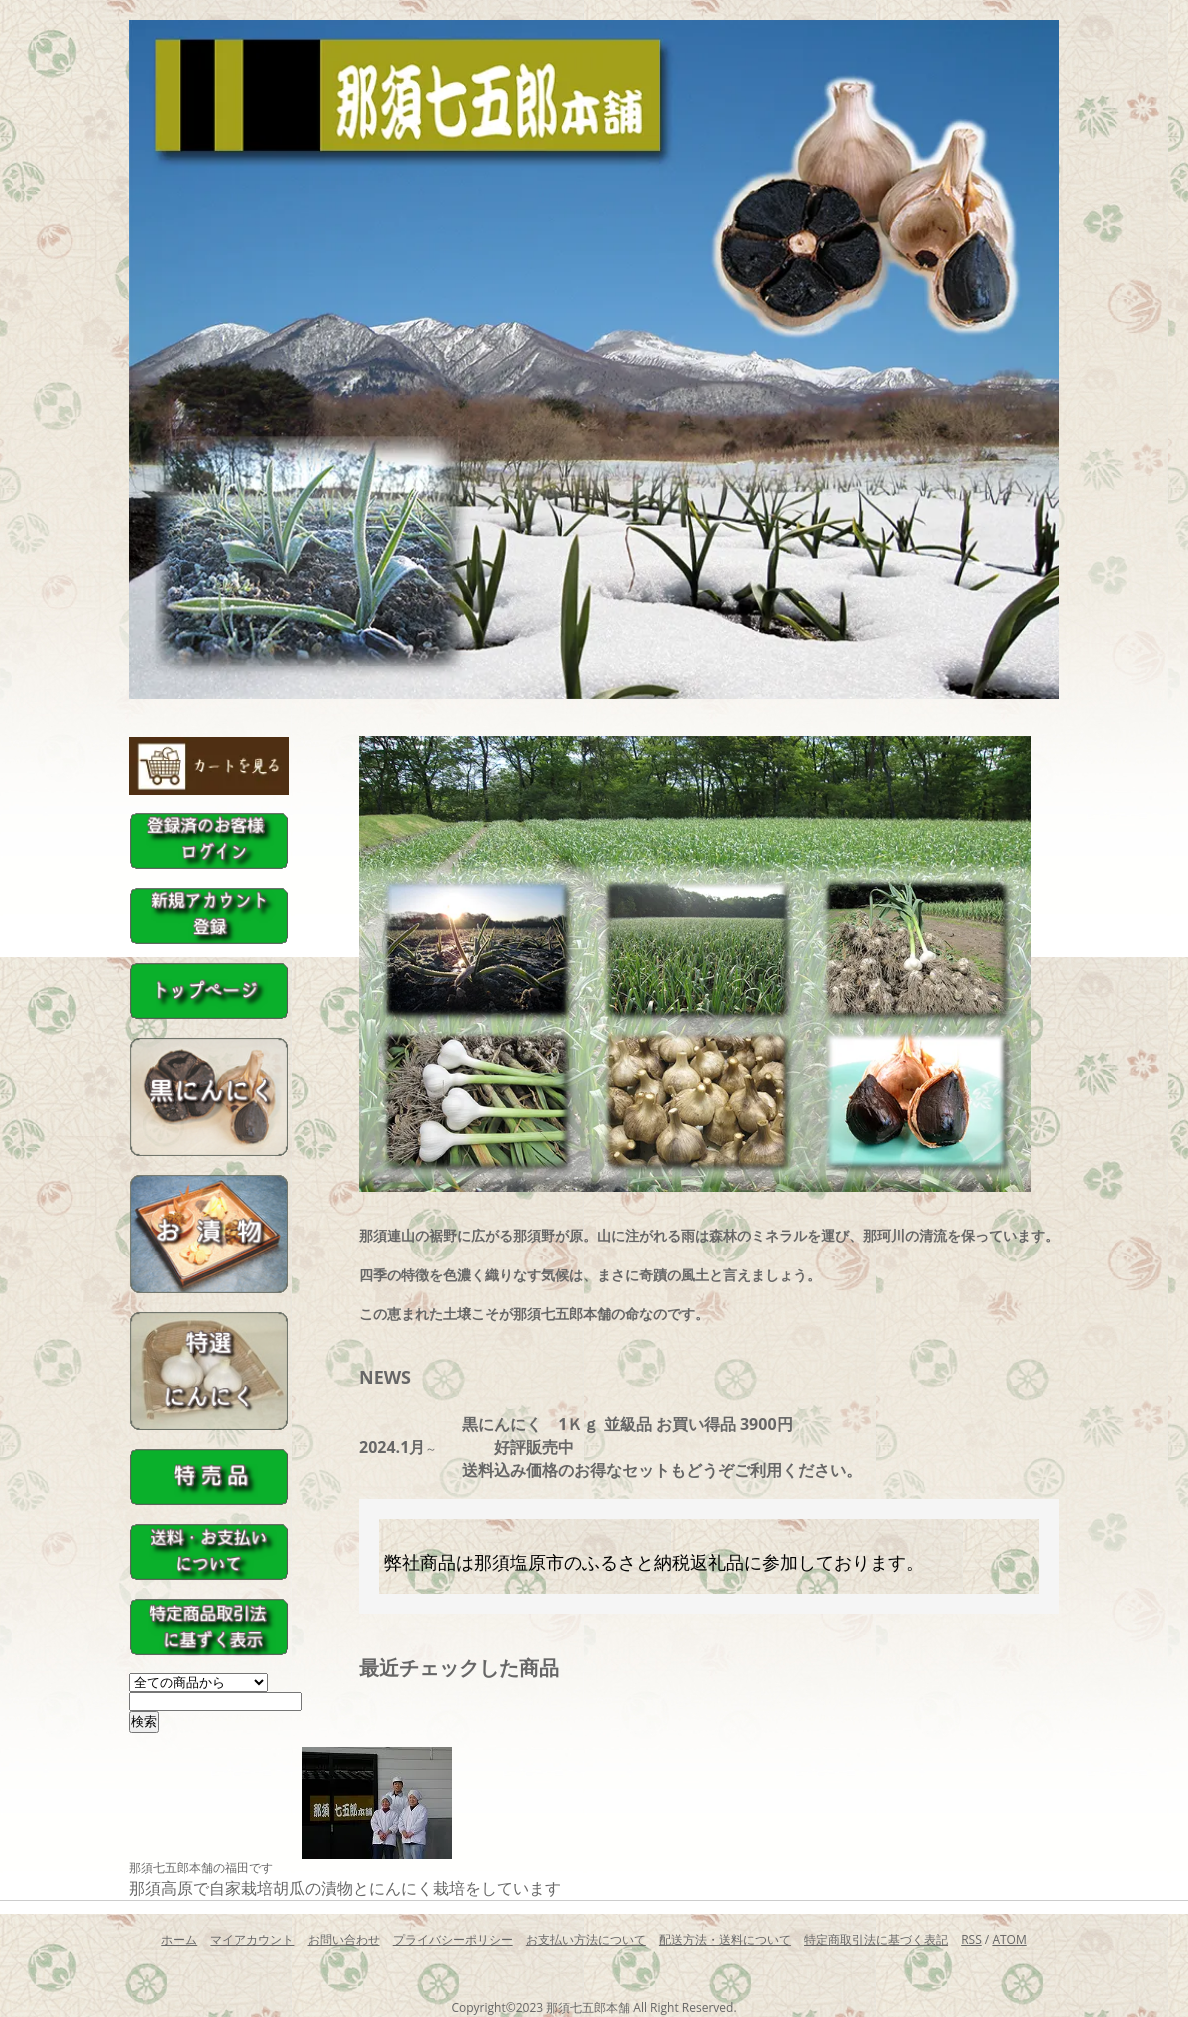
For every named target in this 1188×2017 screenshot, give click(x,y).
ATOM (1009, 1939)
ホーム (179, 1939)
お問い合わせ (344, 1939)
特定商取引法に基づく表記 (876, 1939)
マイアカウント (252, 1939)
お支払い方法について (586, 1939)
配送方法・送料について (725, 1939)
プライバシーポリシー (453, 1939)
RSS (971, 1939)
